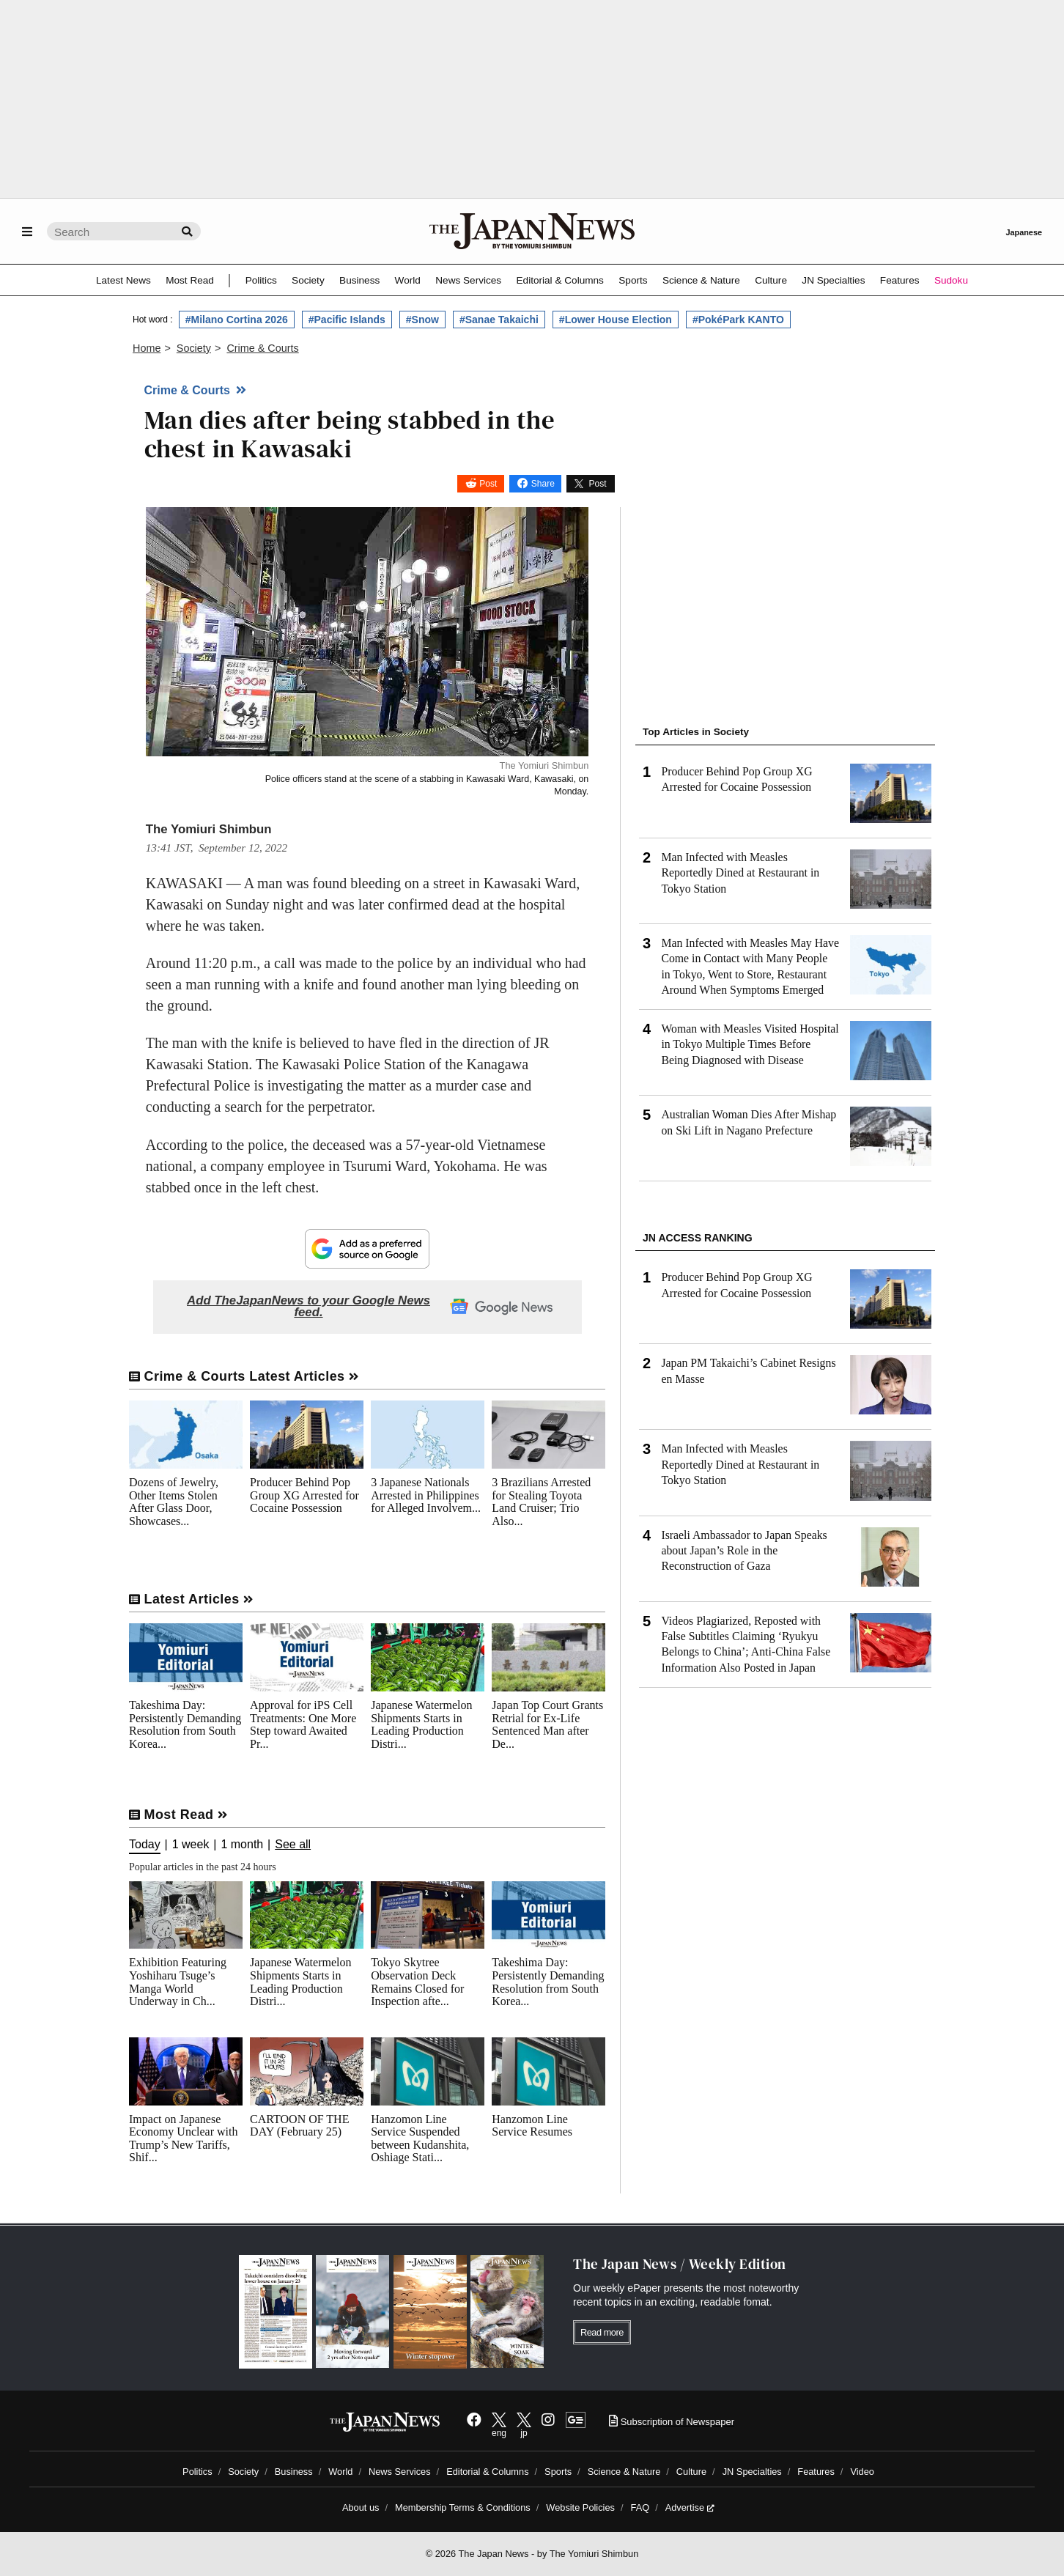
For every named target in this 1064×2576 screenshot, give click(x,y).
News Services (468, 280)
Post (488, 484)
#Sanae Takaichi (499, 319)
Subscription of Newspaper (671, 2421)
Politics (261, 280)
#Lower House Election (615, 319)
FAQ (640, 2507)
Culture (771, 280)
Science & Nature (701, 280)
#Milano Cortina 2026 (236, 319)
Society (308, 280)
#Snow (422, 319)
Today (144, 1844)
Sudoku (951, 280)
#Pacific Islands (347, 319)
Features (900, 280)
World (408, 280)
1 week (191, 1844)
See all (293, 1844)
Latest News (123, 280)
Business (359, 280)
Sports (632, 280)
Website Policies (580, 2507)
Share (543, 484)
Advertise (689, 2507)
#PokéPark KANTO (738, 319)
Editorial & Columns (560, 280)
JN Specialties (833, 280)
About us (361, 2507)
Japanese (1023, 232)
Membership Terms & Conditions (463, 2507)
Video (862, 2471)
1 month (242, 1844)
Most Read (190, 280)
